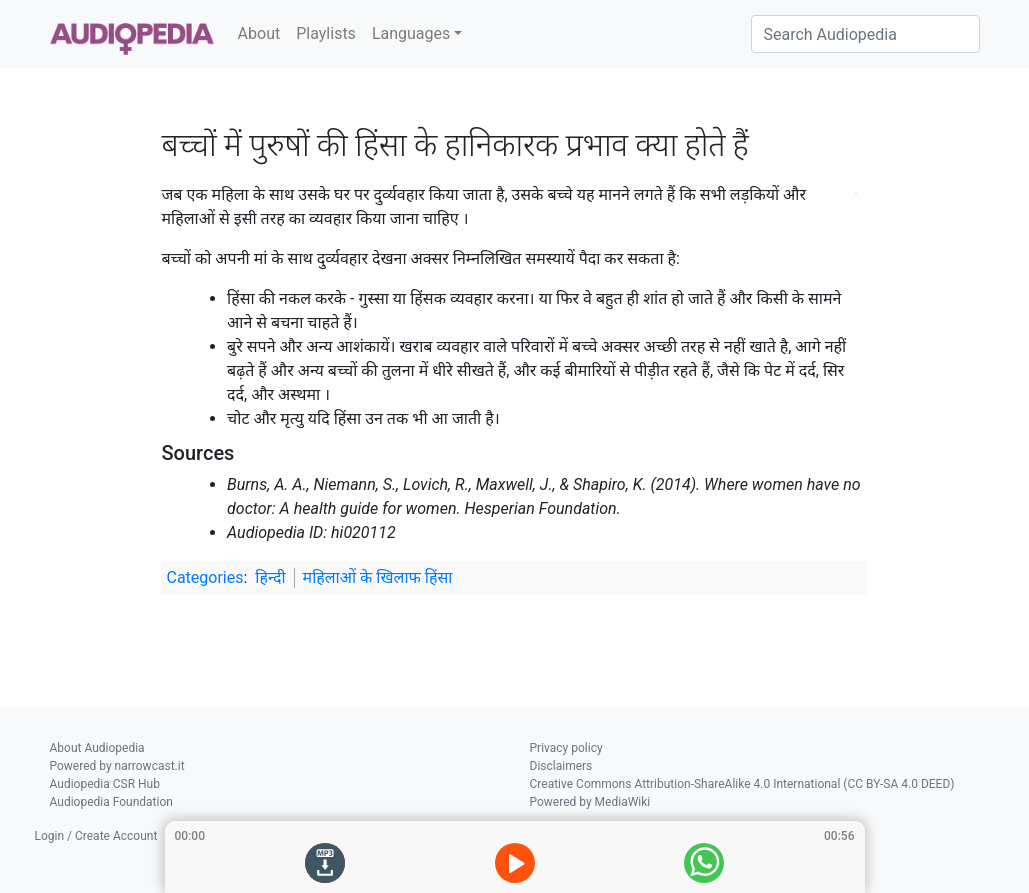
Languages (411, 33)
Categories (204, 577)
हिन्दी (270, 577)
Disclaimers (561, 766)
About (259, 33)
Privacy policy (566, 748)
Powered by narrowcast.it (117, 766)
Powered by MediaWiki (590, 802)
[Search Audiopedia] (865, 34)
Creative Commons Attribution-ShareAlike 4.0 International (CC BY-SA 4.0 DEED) (742, 784)
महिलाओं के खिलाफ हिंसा (378, 577)
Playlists (326, 33)
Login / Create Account (96, 836)
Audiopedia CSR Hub (105, 784)
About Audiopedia (97, 748)
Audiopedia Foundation (111, 802)
